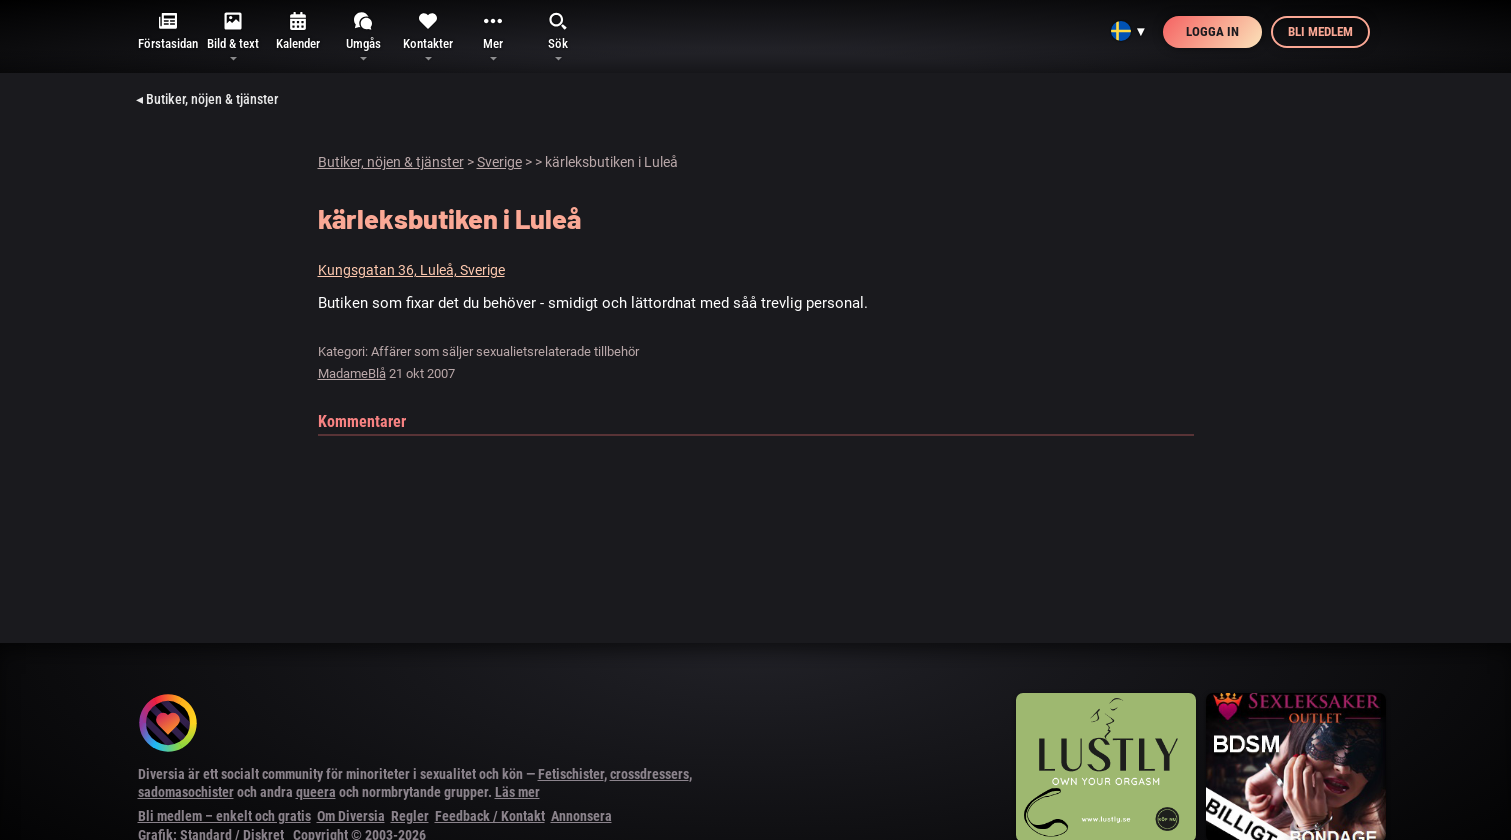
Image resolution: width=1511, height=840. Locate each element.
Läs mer (517, 792)
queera (316, 792)
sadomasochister (186, 792)
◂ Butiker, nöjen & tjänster (207, 99)
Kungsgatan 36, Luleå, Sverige (411, 270)
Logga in (1212, 31)
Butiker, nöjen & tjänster (391, 162)
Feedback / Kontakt (490, 816)
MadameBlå (352, 373)
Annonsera (581, 816)
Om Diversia (351, 816)
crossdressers (649, 774)
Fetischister (571, 774)
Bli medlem (1320, 31)
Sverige (499, 162)
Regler (410, 816)
